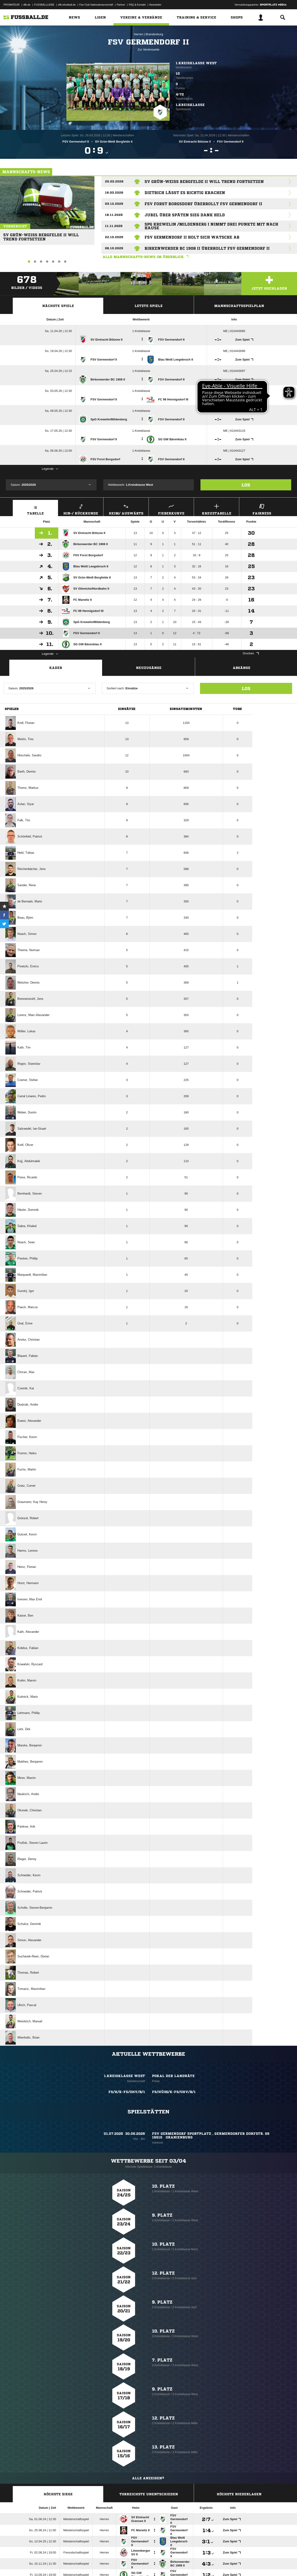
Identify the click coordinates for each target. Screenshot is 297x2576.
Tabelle (35, 509)
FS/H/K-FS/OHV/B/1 (126, 2091)
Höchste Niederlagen (239, 2494)
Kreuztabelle (216, 509)
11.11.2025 (114, 225)
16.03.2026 (114, 192)
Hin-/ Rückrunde (81, 509)
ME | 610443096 (234, 351)
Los (246, 485)
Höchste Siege (58, 2494)
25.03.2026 (114, 181)
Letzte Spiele (149, 305)
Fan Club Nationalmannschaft (96, 4)
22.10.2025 (114, 237)
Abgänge (241, 667)
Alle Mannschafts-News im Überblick (147, 257)
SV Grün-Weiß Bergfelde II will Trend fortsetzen (39, 235)
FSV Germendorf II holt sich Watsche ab (192, 237)
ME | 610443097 (234, 371)
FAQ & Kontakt (137, 4)
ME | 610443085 (234, 331)
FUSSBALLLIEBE (44, 4)
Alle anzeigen (148, 2477)
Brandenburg (154, 34)
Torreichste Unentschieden (148, 2494)
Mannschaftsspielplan (239, 305)
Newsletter (155, 4)
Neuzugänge (148, 667)
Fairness (262, 509)
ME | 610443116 (234, 430)
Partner (121, 4)
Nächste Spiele (58, 305)
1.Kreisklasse (141, 331)
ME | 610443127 (234, 450)
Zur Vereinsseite (148, 49)
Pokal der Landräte (173, 2075)
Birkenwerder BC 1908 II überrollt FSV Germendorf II (207, 248)
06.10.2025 (114, 248)
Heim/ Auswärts (126, 509)
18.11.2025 (114, 214)
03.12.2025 (114, 203)
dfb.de (26, 4)
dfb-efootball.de (67, 4)
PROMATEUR (11, 4)
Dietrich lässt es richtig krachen (185, 193)
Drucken (251, 653)
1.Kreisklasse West (196, 63)
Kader (55, 667)
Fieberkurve (171, 509)
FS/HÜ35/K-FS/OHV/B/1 (174, 2091)
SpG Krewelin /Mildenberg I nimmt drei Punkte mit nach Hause (211, 226)
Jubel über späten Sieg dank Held (185, 215)
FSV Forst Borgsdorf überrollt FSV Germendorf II (203, 204)
